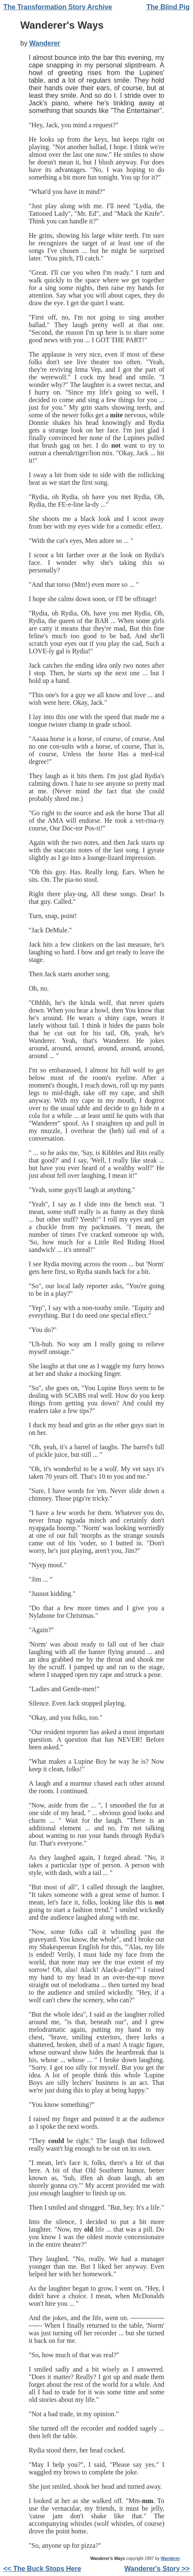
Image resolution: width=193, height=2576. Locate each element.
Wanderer (44, 43)
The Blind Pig (168, 7)
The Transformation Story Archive (57, 7)
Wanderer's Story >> (157, 2568)
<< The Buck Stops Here (42, 2568)
